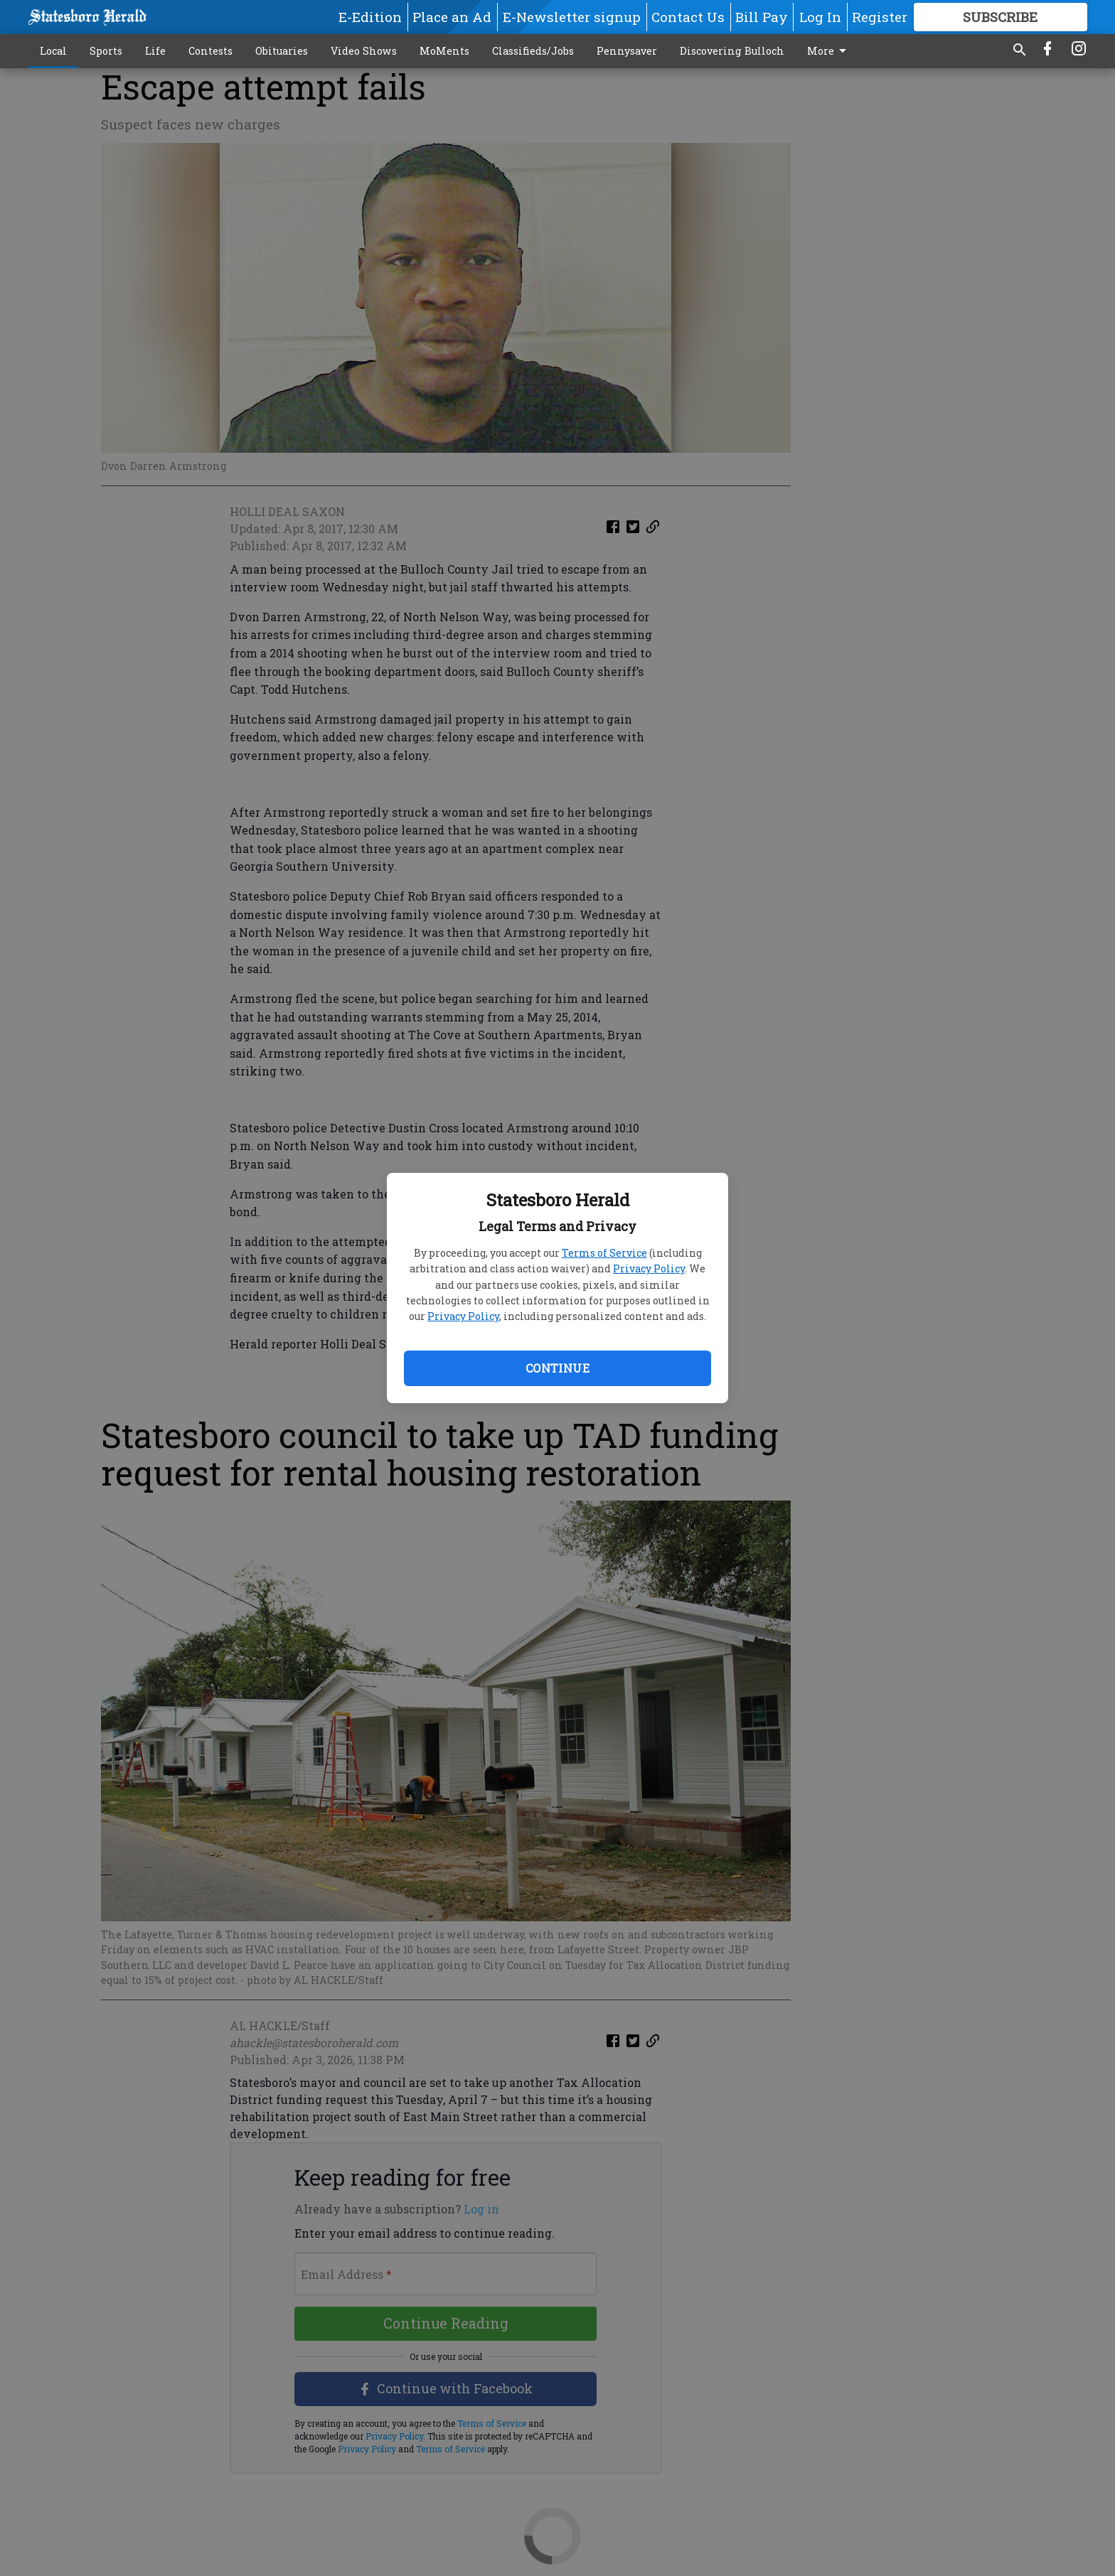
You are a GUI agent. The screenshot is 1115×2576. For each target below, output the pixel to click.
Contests (210, 51)
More (829, 51)
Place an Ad (451, 17)
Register (879, 17)
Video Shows (364, 51)
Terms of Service (604, 1253)
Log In (820, 17)
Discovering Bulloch (732, 51)
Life (155, 51)
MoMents (444, 51)
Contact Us (688, 17)
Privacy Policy (649, 1268)
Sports (106, 51)
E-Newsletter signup (572, 17)
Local (53, 51)
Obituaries (281, 51)
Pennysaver (627, 51)
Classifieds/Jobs (533, 51)
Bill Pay (761, 17)
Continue (557, 1368)
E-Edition (370, 17)
